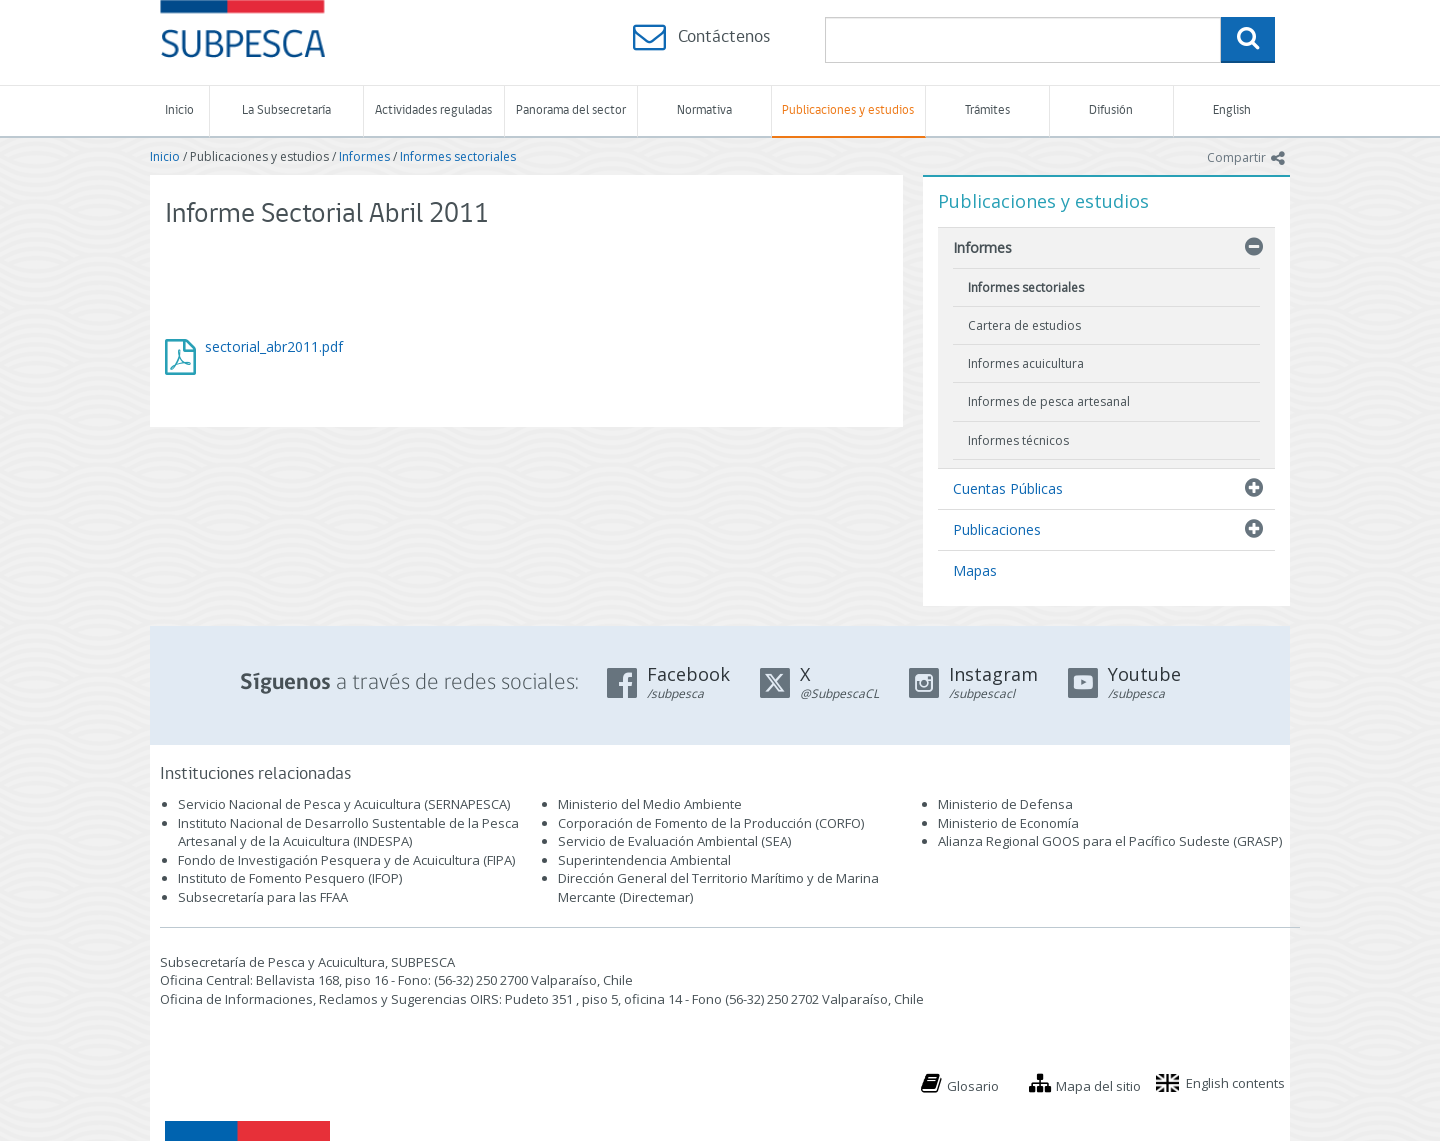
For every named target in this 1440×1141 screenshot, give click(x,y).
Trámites (987, 110)
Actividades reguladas (433, 110)
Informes (364, 156)
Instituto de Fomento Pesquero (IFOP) (290, 878)
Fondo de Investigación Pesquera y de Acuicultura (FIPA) (346, 860)
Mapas (975, 570)
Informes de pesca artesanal (1049, 401)
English (1232, 110)
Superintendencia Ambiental (644, 860)
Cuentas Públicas (1008, 488)
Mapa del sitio (1098, 1086)
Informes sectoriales (458, 156)
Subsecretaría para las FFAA (263, 897)
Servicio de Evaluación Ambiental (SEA (673, 841)
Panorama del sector (571, 110)
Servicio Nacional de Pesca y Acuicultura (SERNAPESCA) (344, 804)
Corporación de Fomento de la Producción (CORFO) (711, 823)
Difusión (1111, 110)
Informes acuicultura (1026, 363)
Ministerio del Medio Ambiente (650, 804)
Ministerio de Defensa (1005, 804)
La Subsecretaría (286, 110)
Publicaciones (997, 529)
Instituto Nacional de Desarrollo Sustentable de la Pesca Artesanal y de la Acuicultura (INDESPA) (348, 832)
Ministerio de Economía (1008, 823)
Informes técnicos (1018, 440)
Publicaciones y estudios (848, 110)
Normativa (704, 110)
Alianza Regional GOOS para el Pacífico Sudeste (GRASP (1108, 841)
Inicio (179, 110)
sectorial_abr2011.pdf (274, 346)
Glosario (973, 1086)
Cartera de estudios (1024, 325)
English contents (1235, 1083)
